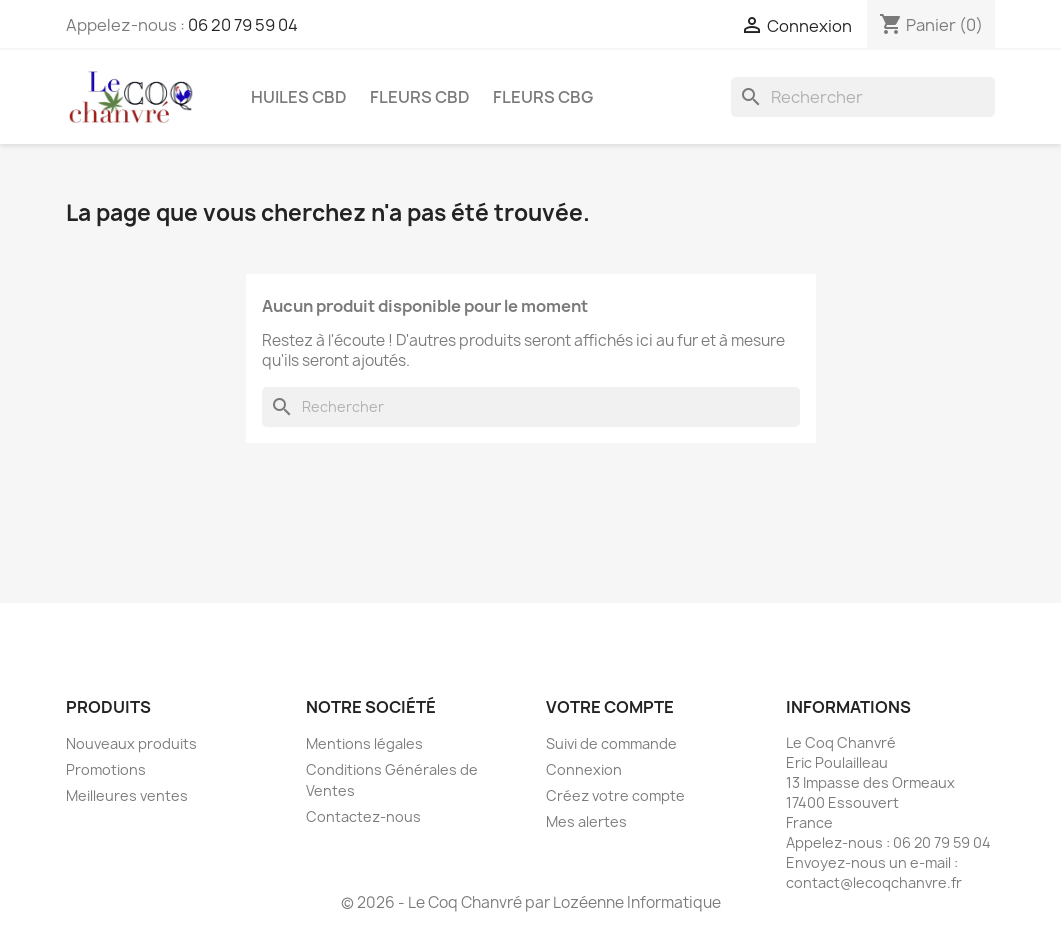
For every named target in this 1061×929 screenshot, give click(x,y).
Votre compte (610, 707)
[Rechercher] (863, 97)
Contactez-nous (363, 816)
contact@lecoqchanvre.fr (874, 882)
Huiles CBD (299, 97)
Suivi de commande (611, 743)
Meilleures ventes (127, 795)
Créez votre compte (615, 795)
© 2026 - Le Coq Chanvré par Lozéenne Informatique (531, 902)
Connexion (584, 769)
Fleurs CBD (420, 97)
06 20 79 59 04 (243, 25)
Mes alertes (586, 821)
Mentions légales (364, 743)
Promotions (106, 769)
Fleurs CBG (543, 97)
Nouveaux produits (131, 743)
